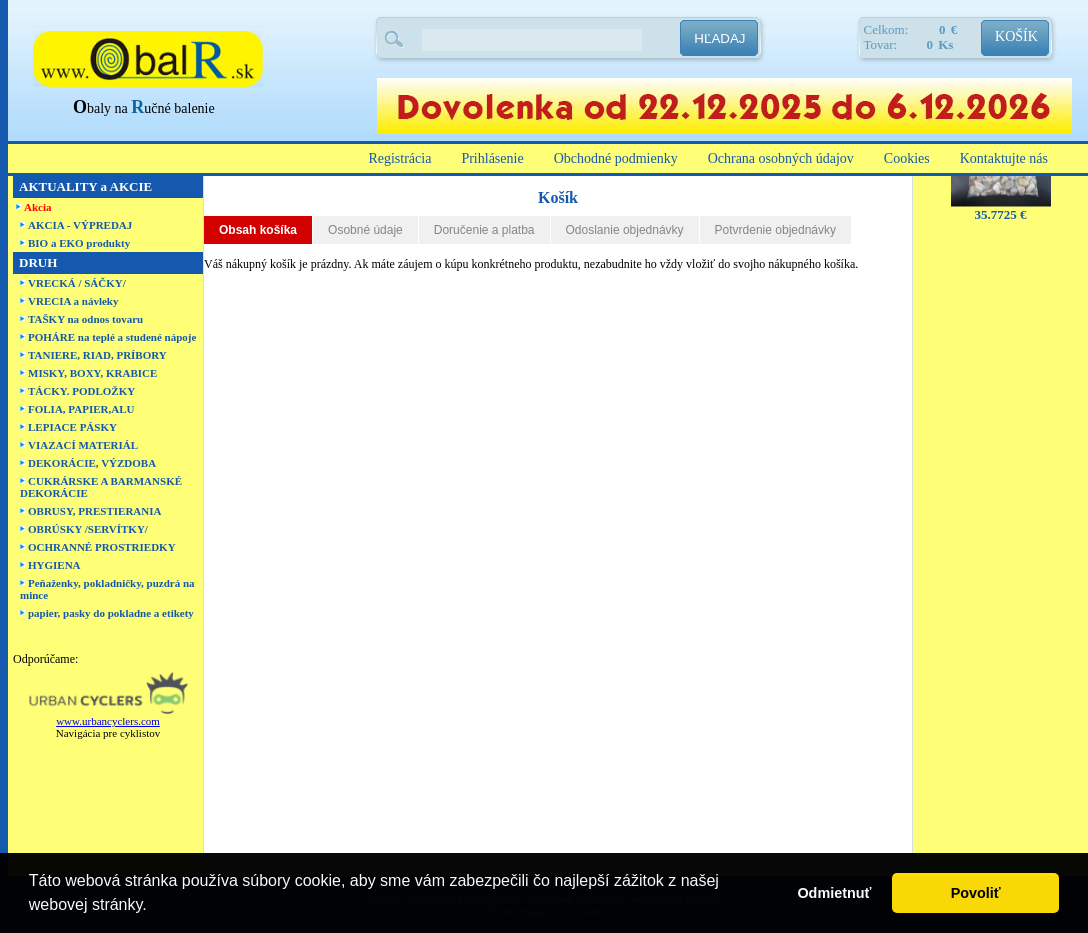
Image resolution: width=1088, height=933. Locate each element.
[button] (154, 907)
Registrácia (399, 158)
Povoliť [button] (976, 893)
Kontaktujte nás (1004, 158)
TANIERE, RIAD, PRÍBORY (97, 355)
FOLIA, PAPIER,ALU (81, 409)
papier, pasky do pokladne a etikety (111, 613)
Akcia (38, 207)
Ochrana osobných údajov (781, 158)
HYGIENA (54, 565)
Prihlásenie (492, 158)
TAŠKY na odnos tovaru (85, 319)
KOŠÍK (1016, 36)
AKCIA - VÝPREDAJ (80, 225)
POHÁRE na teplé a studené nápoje (112, 337)
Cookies (907, 158)
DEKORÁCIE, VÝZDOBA (92, 463)
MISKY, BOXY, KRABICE (92, 373)
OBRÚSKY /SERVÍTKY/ (88, 529)
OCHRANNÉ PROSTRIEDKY (102, 547)
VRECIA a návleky (73, 301)
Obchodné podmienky (616, 158)
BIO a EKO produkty (79, 243)
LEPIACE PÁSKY (72, 427)
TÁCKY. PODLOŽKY (81, 391)
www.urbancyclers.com (108, 721)
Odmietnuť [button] (834, 893)
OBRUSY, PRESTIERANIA (94, 511)
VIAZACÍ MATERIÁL (83, 445)
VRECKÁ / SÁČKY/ (77, 283)
